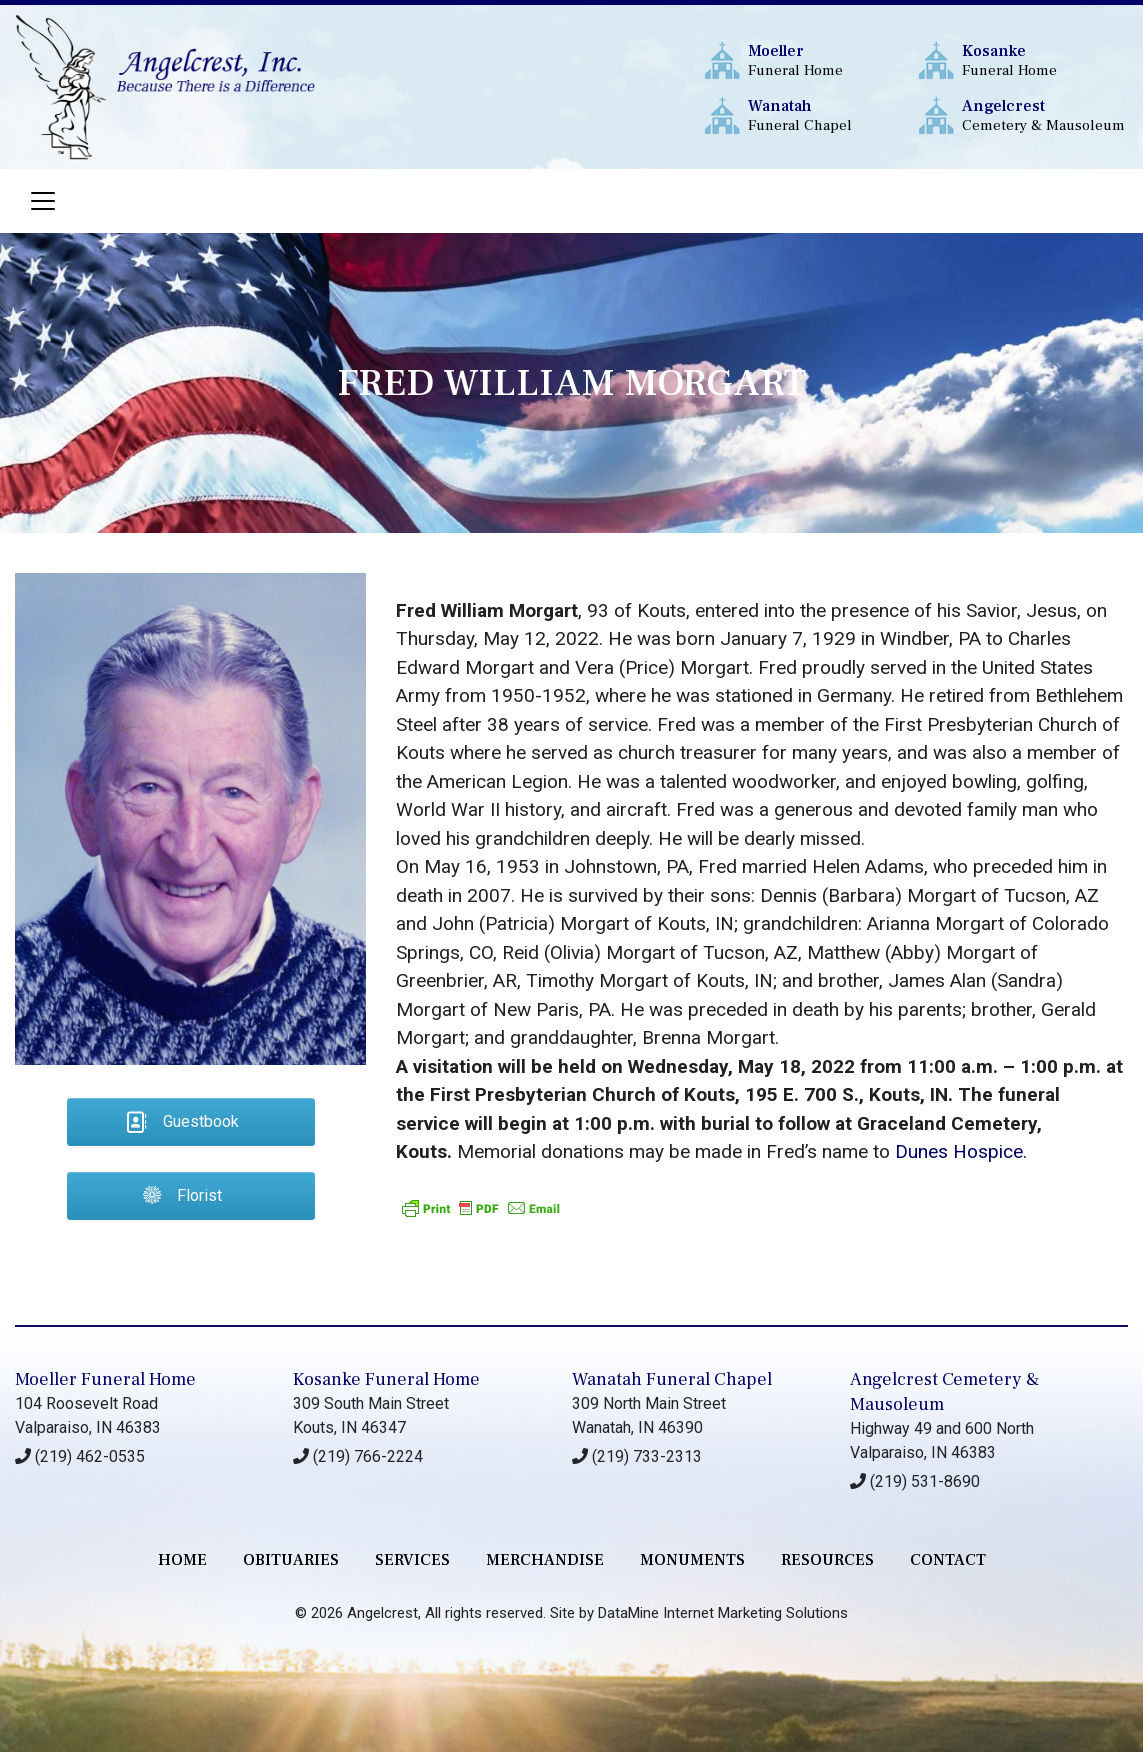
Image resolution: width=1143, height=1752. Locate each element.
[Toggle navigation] (43, 201)
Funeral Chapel (830, 115)
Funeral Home (830, 60)
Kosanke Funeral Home (386, 1379)
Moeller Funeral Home (105, 1379)
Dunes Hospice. (961, 1151)
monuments (692, 1560)
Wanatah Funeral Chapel (672, 1379)
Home (182, 1560)
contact (948, 1560)
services (412, 1560)
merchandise (545, 1560)
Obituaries (291, 1560)
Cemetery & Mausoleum (1044, 115)
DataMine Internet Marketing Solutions (723, 1613)
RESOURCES (827, 1560)
